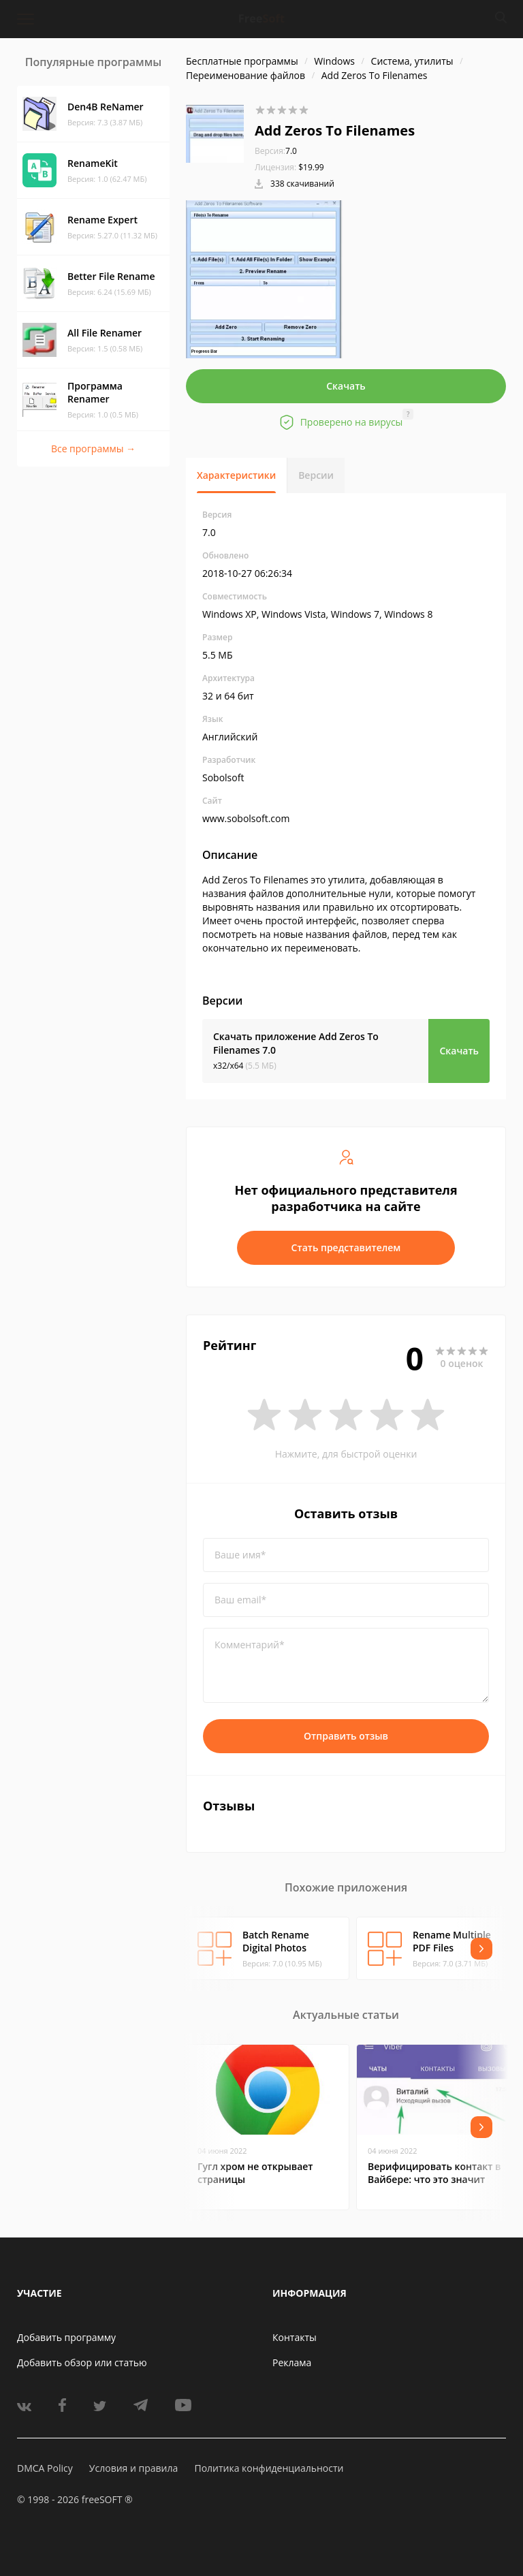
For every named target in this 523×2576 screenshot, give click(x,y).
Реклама (291, 2362)
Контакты (294, 2337)
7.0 (276, 151)
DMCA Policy (45, 2468)
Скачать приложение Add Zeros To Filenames (296, 1043)
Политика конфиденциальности (268, 2468)
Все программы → (93, 448)
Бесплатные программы (242, 60)
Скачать (346, 385)
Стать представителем (346, 1247)
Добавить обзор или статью (82, 2362)
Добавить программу (66, 2337)
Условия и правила (133, 2468)
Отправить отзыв (346, 1735)
